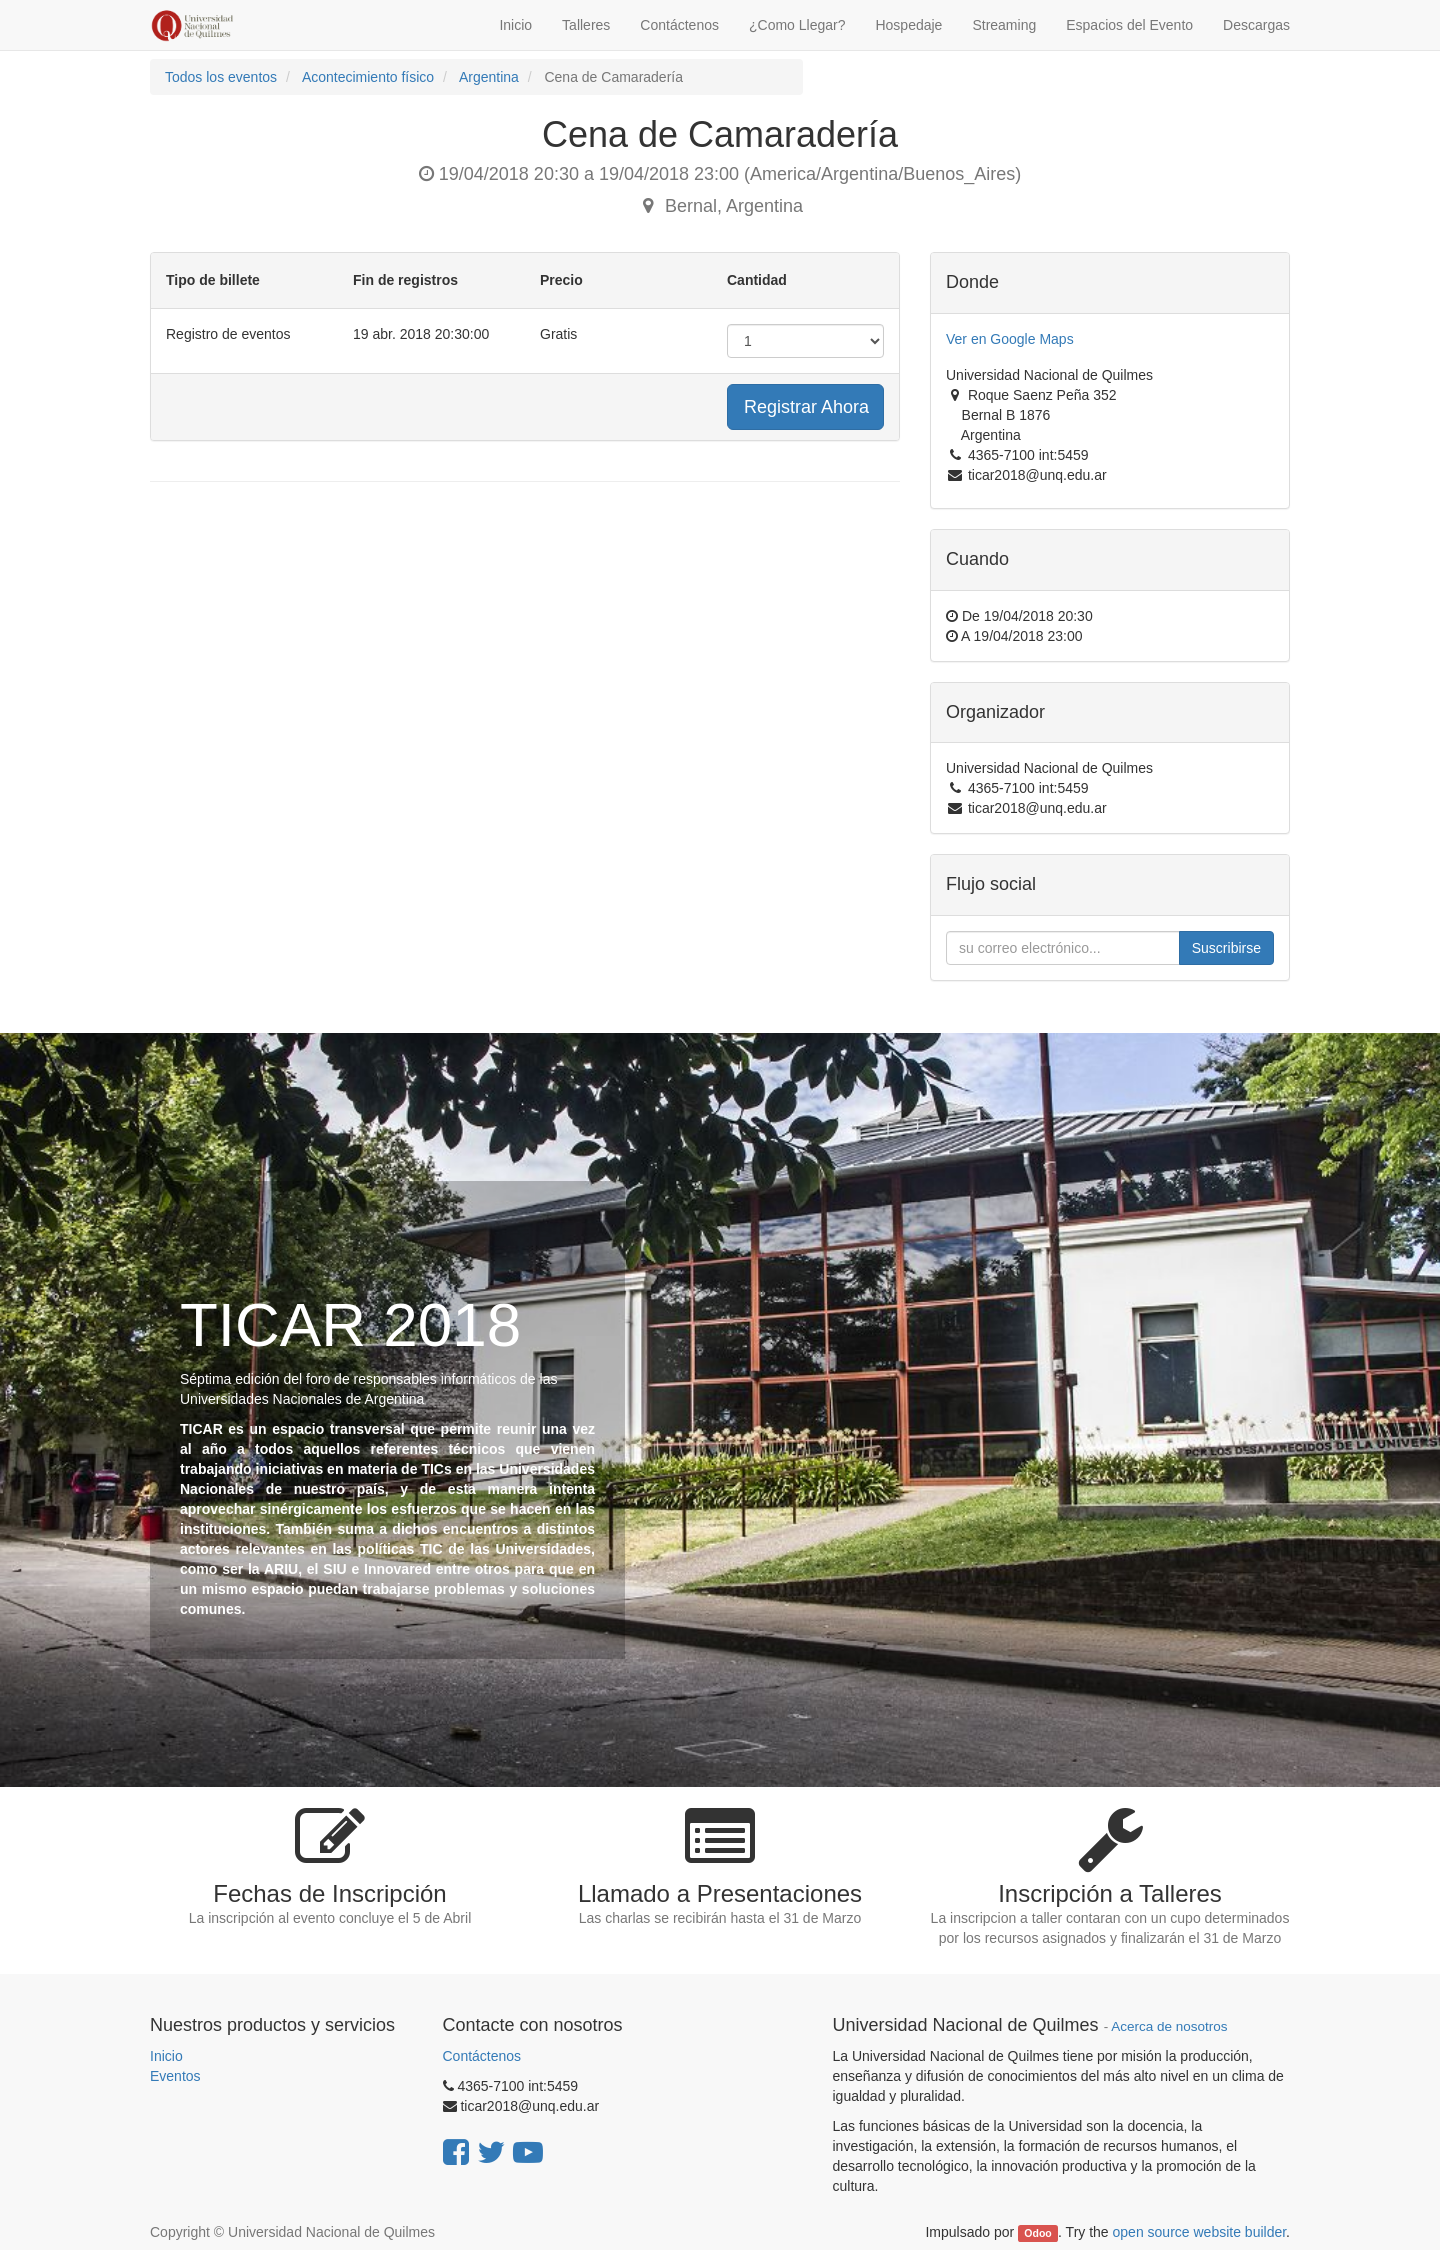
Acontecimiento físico (368, 77)
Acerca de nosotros (1169, 2026)
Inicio (166, 2056)
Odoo (1037, 2233)
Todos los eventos (221, 77)
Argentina (489, 77)
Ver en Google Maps (1010, 339)
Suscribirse (1226, 948)
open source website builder (1200, 2232)
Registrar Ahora (806, 407)
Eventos (175, 2076)
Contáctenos (482, 2056)
